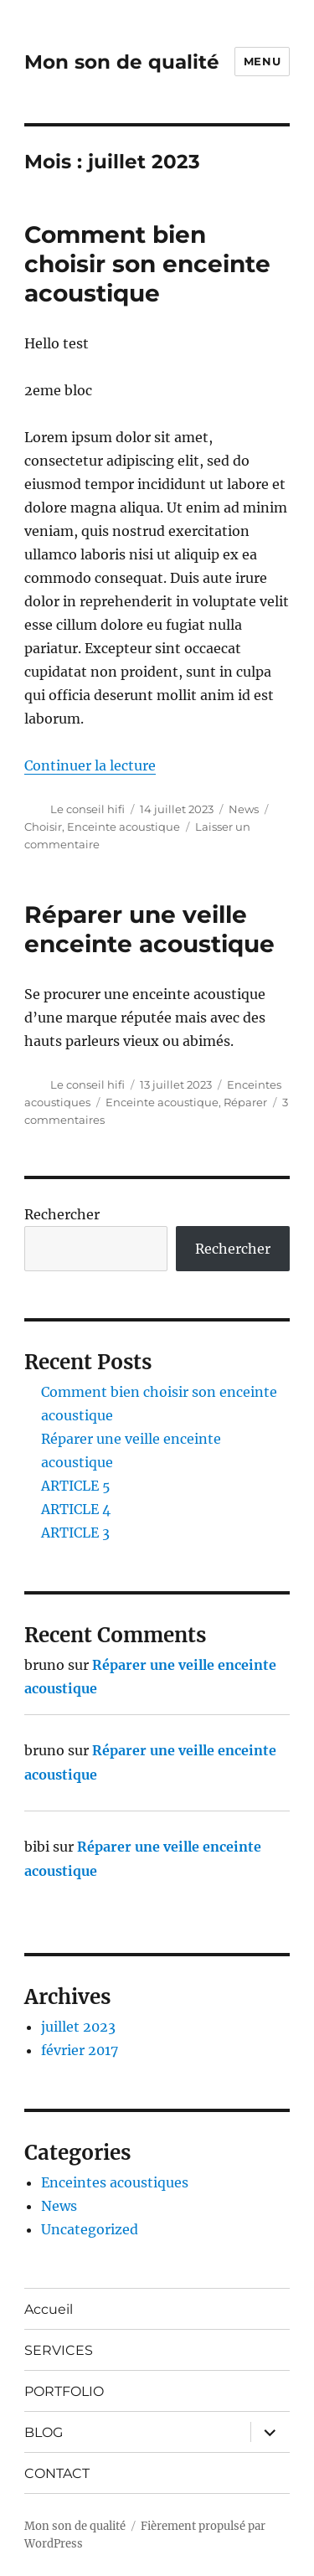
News (244, 809)
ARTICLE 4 (76, 1509)
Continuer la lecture (90, 765)
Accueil (48, 2309)
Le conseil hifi (87, 809)
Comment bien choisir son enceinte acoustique (147, 263)
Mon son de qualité (121, 62)
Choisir (43, 826)
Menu (262, 61)
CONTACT (57, 2473)
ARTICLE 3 (75, 1532)
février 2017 (79, 2050)
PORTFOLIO (64, 2391)
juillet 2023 (78, 2026)
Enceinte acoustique (123, 826)
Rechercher (62, 1214)
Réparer (245, 1102)
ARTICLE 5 (76, 1485)
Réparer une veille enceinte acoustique (149, 929)
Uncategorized (89, 2229)
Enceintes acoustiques (114, 2182)
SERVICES (58, 2350)
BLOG (43, 2432)
